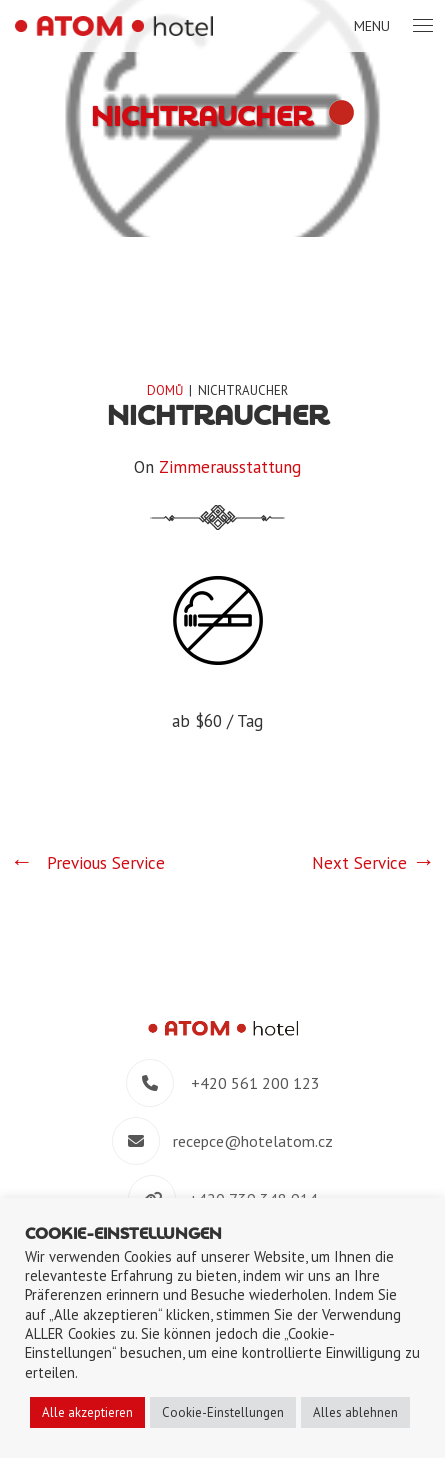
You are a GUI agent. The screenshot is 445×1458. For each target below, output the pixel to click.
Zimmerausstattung (230, 467)
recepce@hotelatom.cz (253, 1141)
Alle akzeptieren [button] (87, 1412)
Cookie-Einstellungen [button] (223, 1412)
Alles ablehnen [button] (355, 1412)
